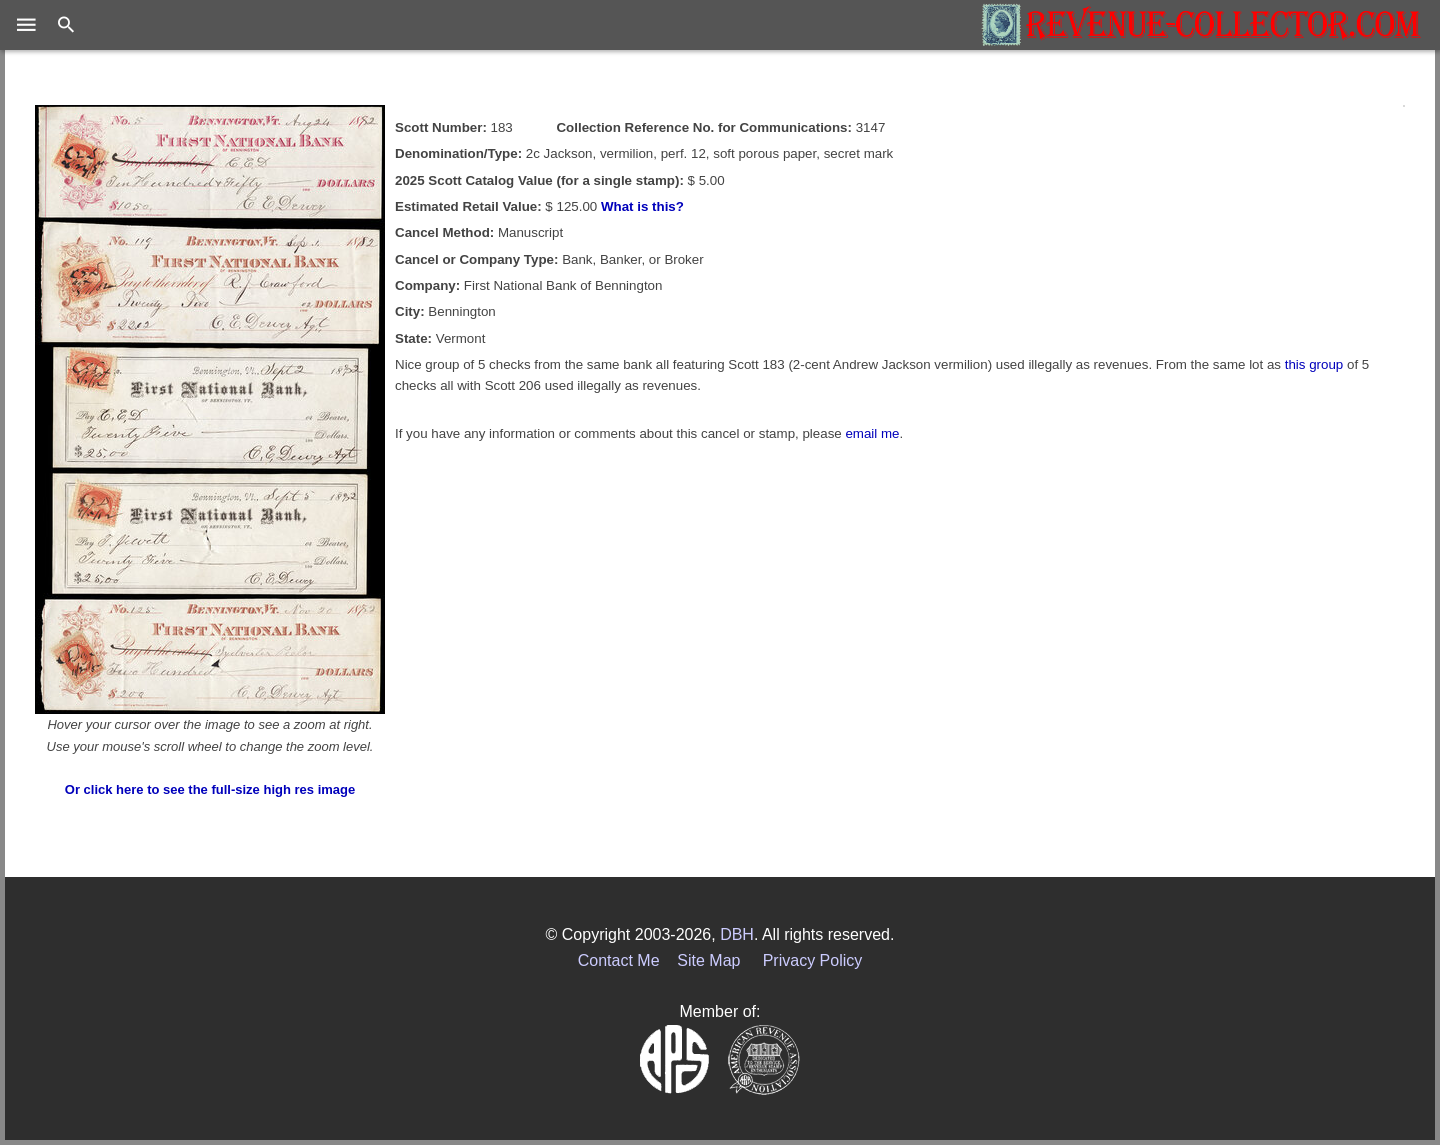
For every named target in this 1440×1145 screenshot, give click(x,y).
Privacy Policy (813, 960)
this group (1314, 364)
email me (872, 433)
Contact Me (619, 960)
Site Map (708, 960)
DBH (737, 934)
